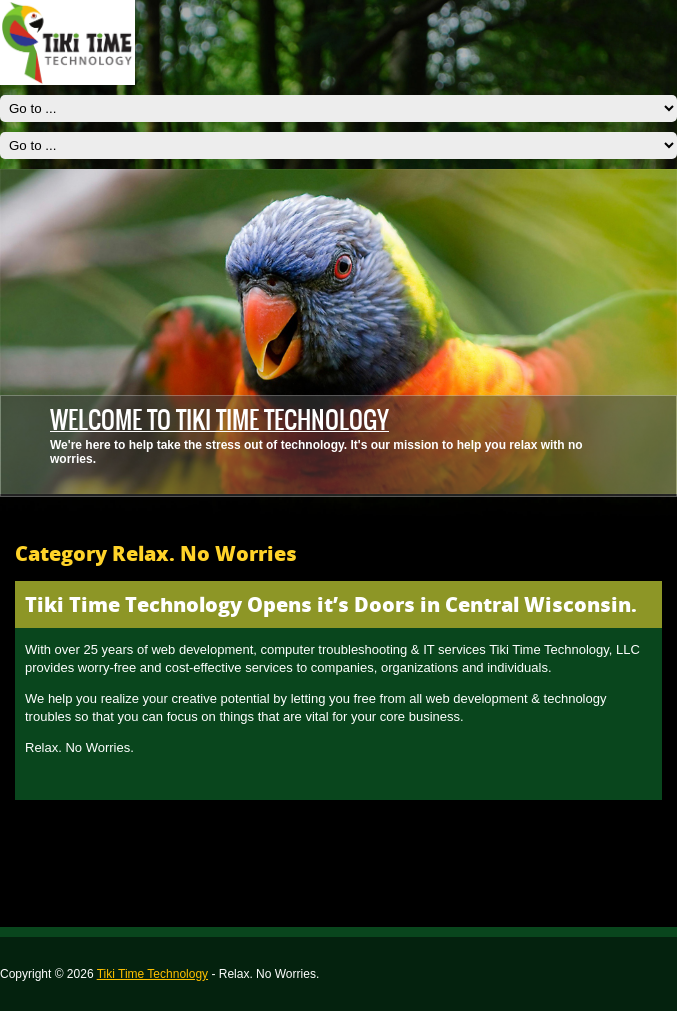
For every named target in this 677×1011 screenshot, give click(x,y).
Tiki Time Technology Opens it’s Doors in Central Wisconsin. (331, 604)
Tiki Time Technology (152, 974)
